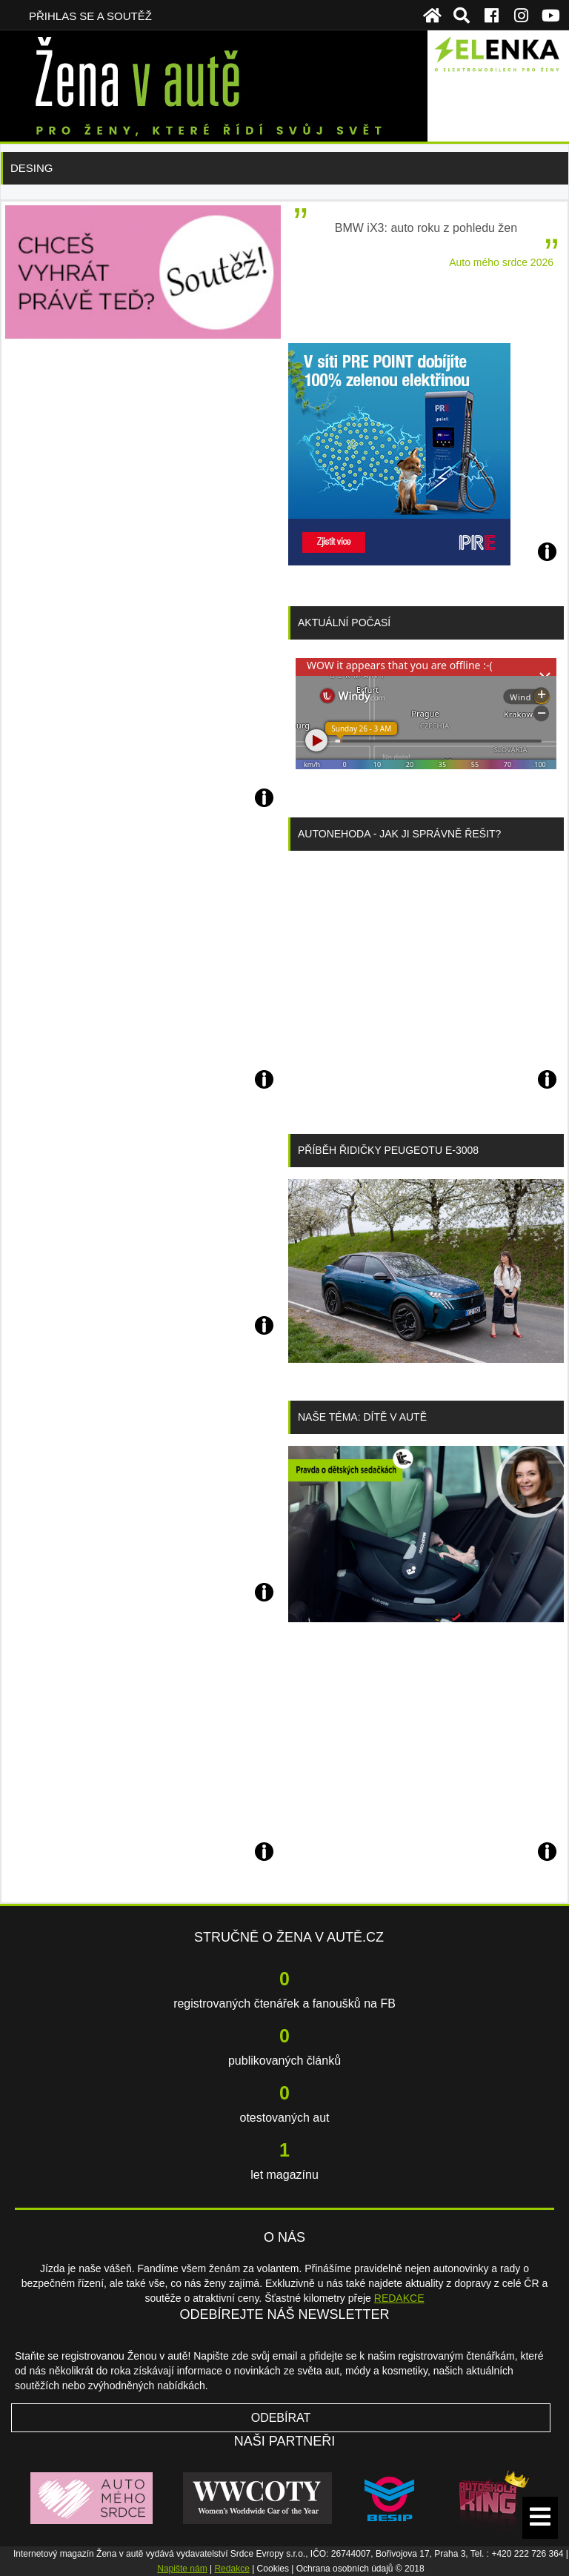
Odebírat (281, 2417)
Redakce (231, 2568)
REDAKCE (399, 2298)
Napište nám (182, 2568)
